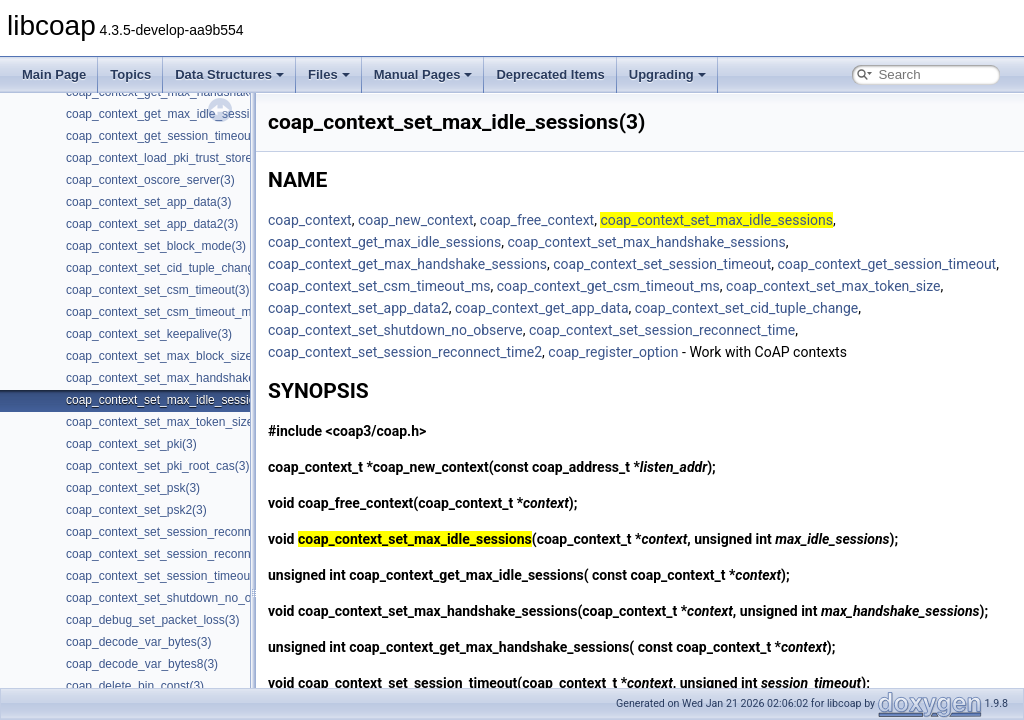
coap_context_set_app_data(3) (148, 202)
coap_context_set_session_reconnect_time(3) (188, 532)
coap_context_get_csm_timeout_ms (608, 286)
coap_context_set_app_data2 (358, 308)
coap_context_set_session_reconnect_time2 (405, 352)
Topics (130, 74)
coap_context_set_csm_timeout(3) (157, 290)
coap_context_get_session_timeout (887, 264)
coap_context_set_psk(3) (133, 488)
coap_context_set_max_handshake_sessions (646, 242)
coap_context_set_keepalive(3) (149, 334)
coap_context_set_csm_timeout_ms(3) (169, 312)
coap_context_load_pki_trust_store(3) (166, 158)
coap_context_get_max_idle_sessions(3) (174, 114)
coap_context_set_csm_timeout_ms (379, 286)
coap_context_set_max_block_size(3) (166, 356)
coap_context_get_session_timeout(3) (167, 136)
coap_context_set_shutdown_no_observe (395, 330)
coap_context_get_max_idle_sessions (384, 242)
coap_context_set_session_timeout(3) (167, 576)
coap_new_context (416, 220)
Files (329, 74)
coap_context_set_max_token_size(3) (167, 422)
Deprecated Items (550, 74)
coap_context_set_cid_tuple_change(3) (170, 268)
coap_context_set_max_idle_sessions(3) (174, 400)
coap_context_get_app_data (542, 308)
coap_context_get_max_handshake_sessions (407, 264)
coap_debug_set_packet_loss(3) (152, 620)
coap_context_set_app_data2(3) (152, 224)
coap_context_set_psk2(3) (136, 510)
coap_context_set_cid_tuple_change (746, 308)
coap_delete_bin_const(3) (135, 686)
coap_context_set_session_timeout (662, 264)
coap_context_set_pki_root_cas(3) (157, 466)
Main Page (54, 74)
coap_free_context (537, 220)
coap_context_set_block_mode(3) (156, 246)
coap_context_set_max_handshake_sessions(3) (194, 378)
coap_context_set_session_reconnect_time (662, 330)
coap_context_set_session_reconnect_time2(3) (191, 554)
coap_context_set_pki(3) (131, 444)
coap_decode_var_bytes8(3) (142, 664)
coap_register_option (613, 352)
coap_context (310, 220)
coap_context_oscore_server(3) (150, 180)
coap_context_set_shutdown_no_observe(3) (184, 598)
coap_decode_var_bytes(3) (138, 642)
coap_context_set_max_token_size (833, 286)
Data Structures (229, 74)
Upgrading (667, 74)
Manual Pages (423, 74)
